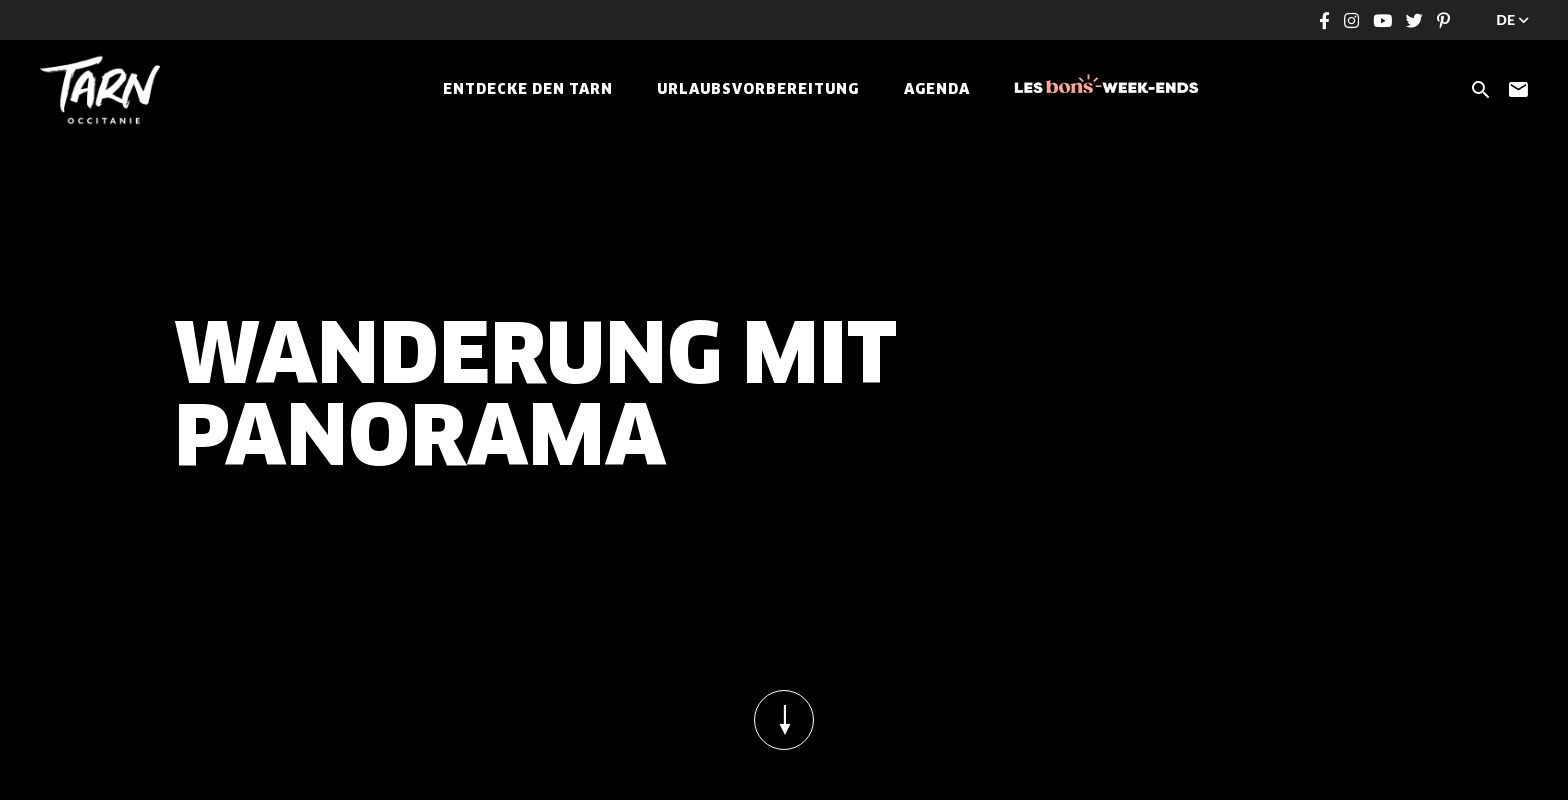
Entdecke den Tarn (528, 90)
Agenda (937, 90)
